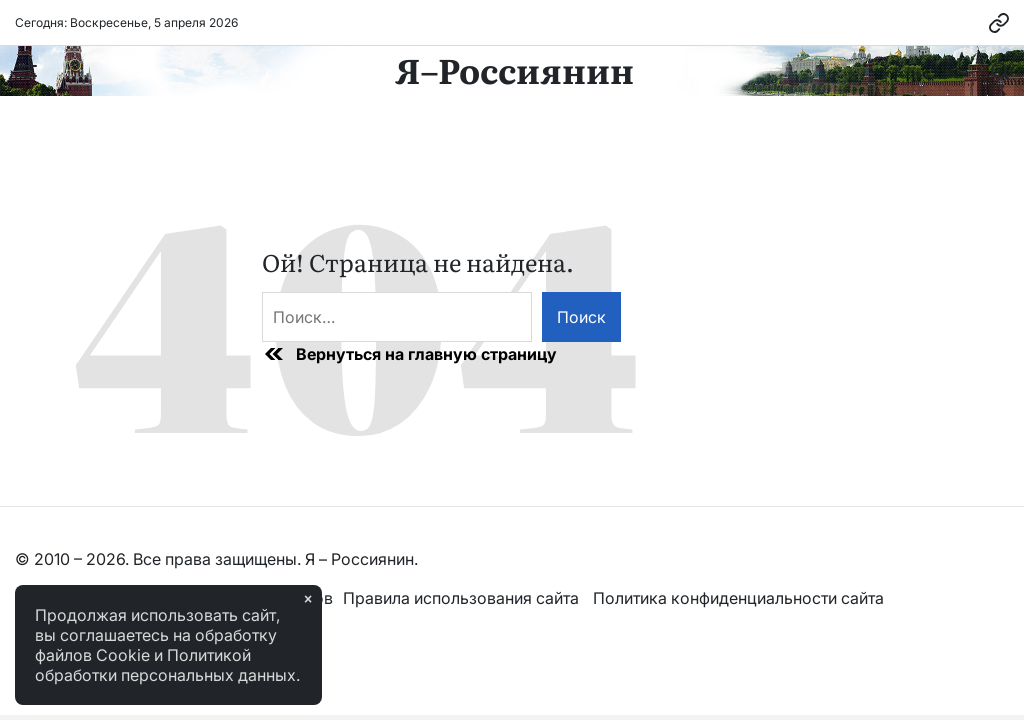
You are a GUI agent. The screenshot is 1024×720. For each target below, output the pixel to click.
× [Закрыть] (308, 599)
